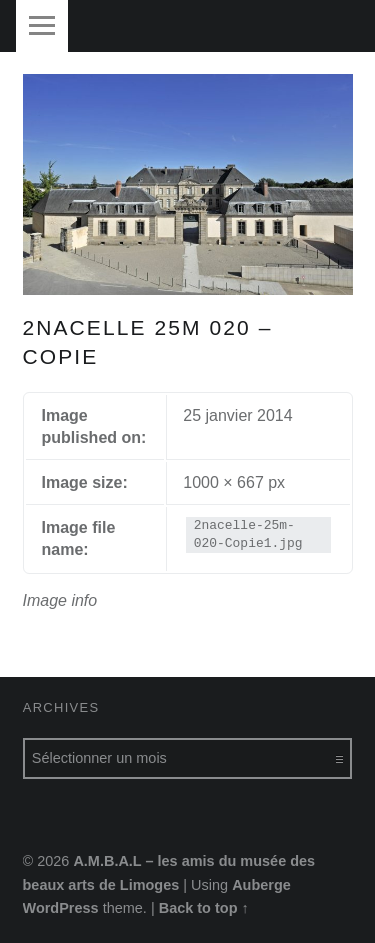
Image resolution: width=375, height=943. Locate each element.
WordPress (61, 908)
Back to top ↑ (204, 908)
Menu (42, 26)
